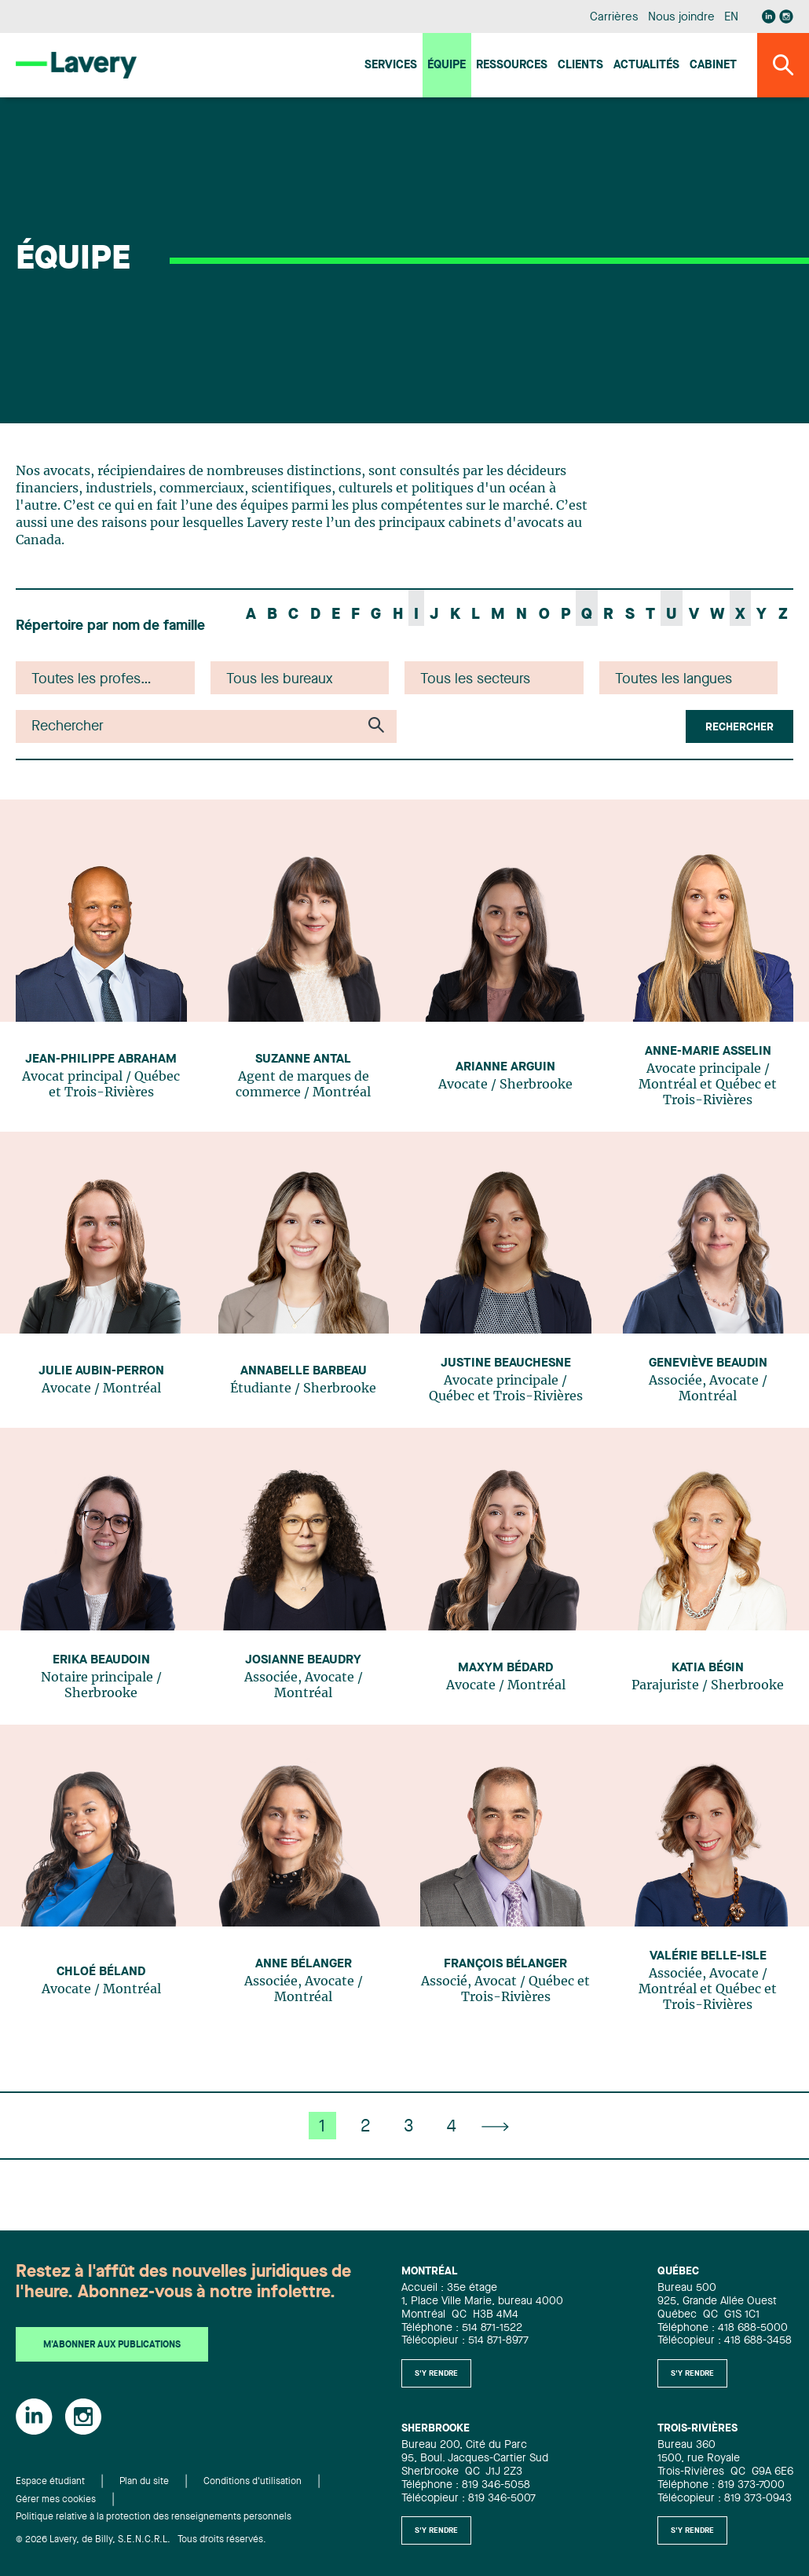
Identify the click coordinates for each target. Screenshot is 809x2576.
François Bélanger (505, 1964)
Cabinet (713, 65)
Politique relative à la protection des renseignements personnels (153, 2517)
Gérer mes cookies (56, 2500)
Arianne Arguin (505, 1067)
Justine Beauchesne (506, 1363)
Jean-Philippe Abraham (101, 1059)
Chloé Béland (101, 1972)
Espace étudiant (50, 2481)
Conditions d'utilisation (252, 2481)
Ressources (511, 65)
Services (390, 65)
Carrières (614, 18)
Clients (580, 65)
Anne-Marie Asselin (708, 1051)
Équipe (446, 65)
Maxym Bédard (505, 1668)
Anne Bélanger (303, 1964)
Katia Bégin (708, 1668)
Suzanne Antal (303, 1059)
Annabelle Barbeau (303, 1371)
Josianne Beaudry (303, 1660)
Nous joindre (681, 18)
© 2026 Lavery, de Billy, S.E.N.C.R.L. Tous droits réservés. (141, 2540)
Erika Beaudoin (101, 1660)
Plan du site (144, 2481)
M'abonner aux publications (112, 2345)
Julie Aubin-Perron (101, 1371)
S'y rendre (436, 2373)
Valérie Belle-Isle (708, 1956)
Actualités (646, 65)
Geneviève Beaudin (708, 1363)
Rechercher (739, 727)
